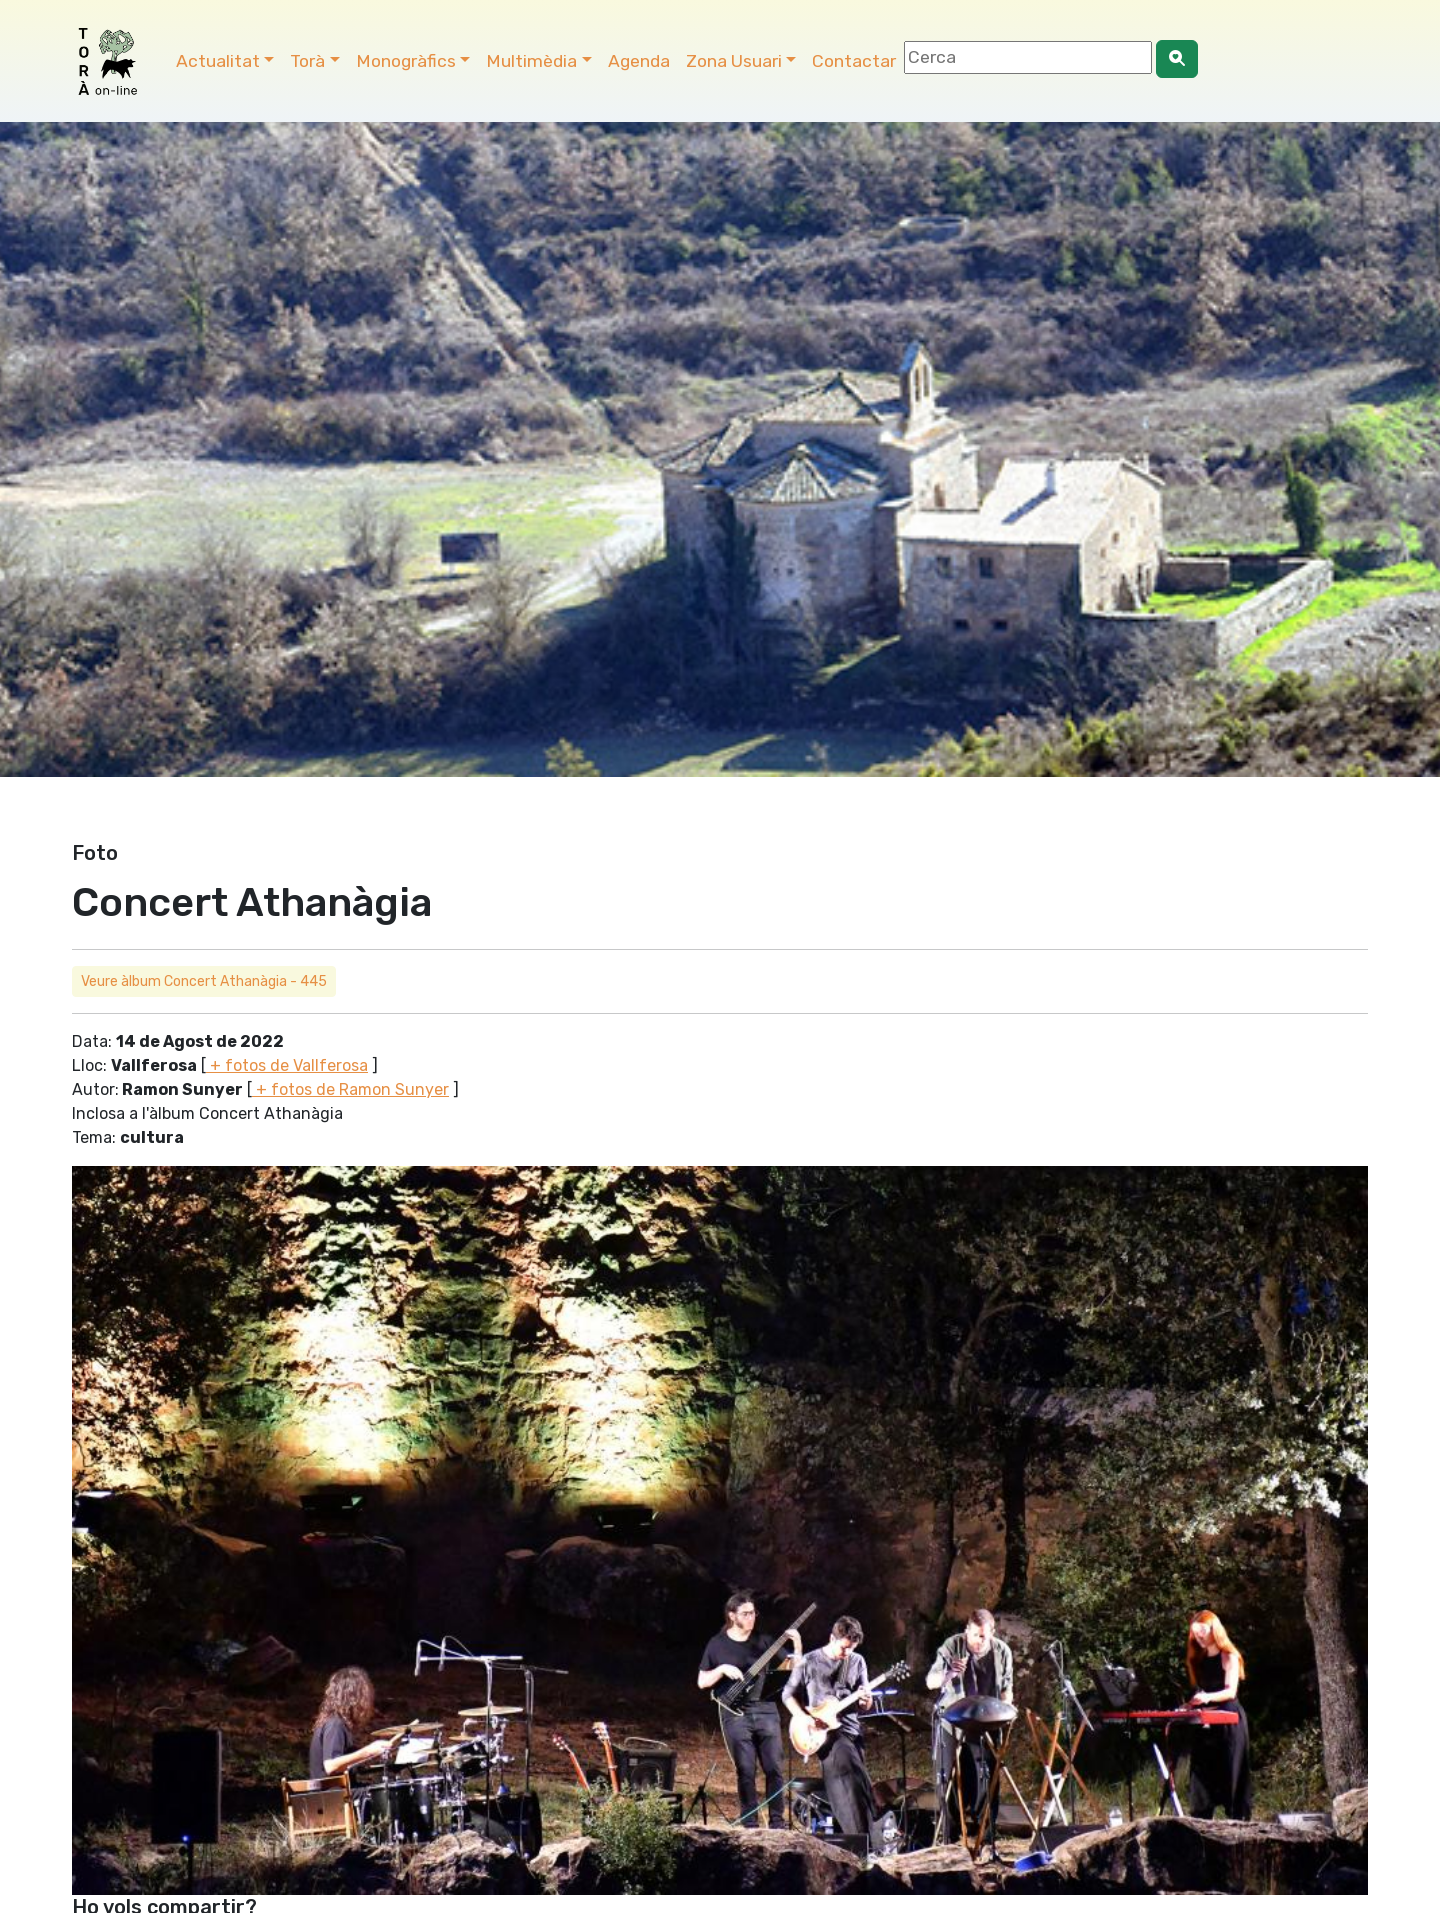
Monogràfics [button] (406, 61)
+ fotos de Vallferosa (287, 1065)
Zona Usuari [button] (734, 61)
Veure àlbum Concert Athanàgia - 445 (204, 981)
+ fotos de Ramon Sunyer (350, 1089)
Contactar (854, 61)
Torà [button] (307, 61)
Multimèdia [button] (531, 61)
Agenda (639, 61)
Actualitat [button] (218, 61)
